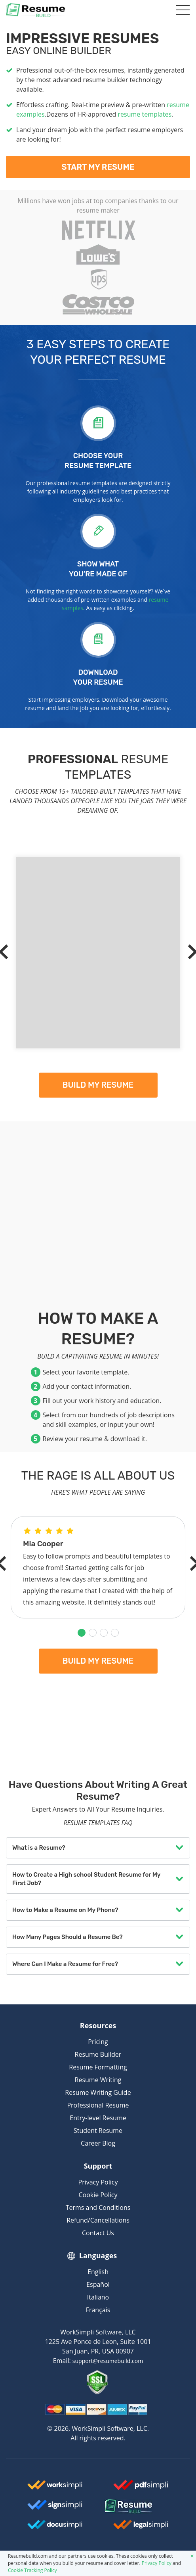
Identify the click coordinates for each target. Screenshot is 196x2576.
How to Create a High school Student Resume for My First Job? (86, 1879)
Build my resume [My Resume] (98, 1085)
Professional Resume (98, 2105)
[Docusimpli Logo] (55, 2527)
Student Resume (98, 2130)
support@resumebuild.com (107, 2361)
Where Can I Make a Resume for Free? (65, 1964)
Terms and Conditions (98, 2207)
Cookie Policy (98, 2194)
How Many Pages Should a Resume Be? (67, 1937)
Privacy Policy (98, 2182)
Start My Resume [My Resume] (98, 167)
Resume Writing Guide (98, 2092)
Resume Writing (98, 2079)
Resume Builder (98, 2054)
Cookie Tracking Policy (32, 2570)
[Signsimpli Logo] (55, 2507)
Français (98, 2309)
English (98, 2271)
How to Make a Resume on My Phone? (65, 1910)
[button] (82, 1633)
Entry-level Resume (98, 2117)
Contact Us (98, 2233)
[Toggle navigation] (181, 10)
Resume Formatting (98, 2067)
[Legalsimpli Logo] (141, 2527)
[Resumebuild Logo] (141, 2506)
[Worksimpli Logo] (55, 2488)
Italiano (98, 2297)
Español (98, 2284)
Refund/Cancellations (98, 2220)
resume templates (144, 114)
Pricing (98, 2041)
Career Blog (98, 2143)
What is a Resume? (38, 1847)
